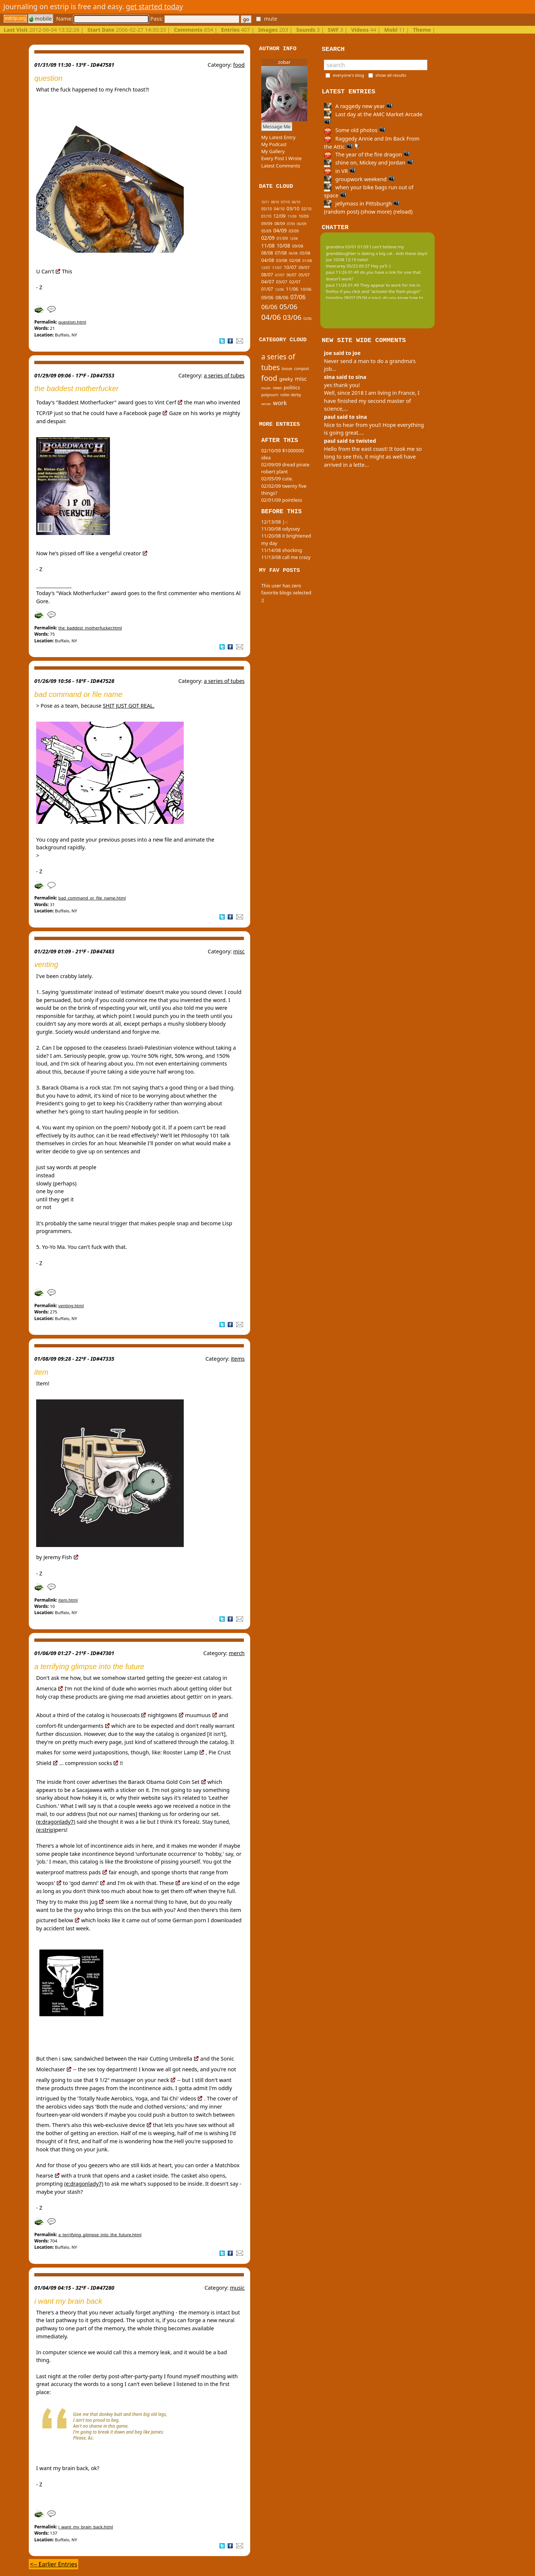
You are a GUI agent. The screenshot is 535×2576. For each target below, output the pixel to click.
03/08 (281, 260)
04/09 (280, 230)
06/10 (296, 202)
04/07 (267, 281)
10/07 (290, 267)
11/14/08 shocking (281, 550)
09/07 (304, 267)
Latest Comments (280, 165)
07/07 (279, 275)
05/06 (288, 306)
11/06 (292, 289)
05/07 (304, 274)
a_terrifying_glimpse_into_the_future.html (100, 2234)
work (280, 403)
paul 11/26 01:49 (342, 272)
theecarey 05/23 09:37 (348, 266)
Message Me (277, 126)
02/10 (306, 208)
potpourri (269, 394)
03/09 (293, 231)
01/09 (282, 238)
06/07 (291, 274)
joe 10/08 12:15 (341, 259)
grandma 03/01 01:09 (347, 246)
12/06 (279, 289)
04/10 (279, 208)
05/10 (266, 208)
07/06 (298, 297)
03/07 (281, 281)
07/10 (285, 202)
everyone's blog (348, 75)
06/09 (301, 223)
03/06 (292, 317)
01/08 (307, 260)
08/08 (267, 253)
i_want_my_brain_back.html (85, 2527)
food (239, 64)
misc (239, 951)
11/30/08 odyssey (280, 528)
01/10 (266, 216)
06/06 (269, 307)
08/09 (280, 223)
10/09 (303, 216)
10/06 (305, 289)
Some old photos (355, 130)
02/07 (294, 281)
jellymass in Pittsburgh (362, 203)
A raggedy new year (358, 106)
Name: (102, 18)
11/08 (268, 245)
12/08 (293, 238)
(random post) (341, 211)
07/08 (281, 253)
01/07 (267, 289)
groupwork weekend (359, 179)
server (266, 403)
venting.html (71, 1305)
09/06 (267, 297)
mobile (41, 18)
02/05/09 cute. (277, 478)
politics (292, 387)
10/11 (265, 202)
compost (301, 368)
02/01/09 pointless (281, 500)
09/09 (266, 223)
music (237, 2287)
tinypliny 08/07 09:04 (346, 297)
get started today (154, 6)
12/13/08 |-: (274, 521)
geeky (286, 379)
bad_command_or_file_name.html (92, 898)
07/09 (291, 224)
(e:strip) (45, 1829)
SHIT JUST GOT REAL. (129, 705)
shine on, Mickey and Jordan (368, 162)
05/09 (266, 231)
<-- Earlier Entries (53, 2564)
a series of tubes (224, 375)
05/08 (305, 253)
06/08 (293, 253)
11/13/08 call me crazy (285, 557)
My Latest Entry (278, 137)
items (238, 1358)
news (277, 387)
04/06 (271, 317)
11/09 (291, 216)
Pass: (194, 18)
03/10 (292, 208)
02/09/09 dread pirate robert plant (285, 468)
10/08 (283, 245)
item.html (68, 1600)
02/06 (307, 319)
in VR (340, 171)
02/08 (294, 260)
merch (237, 1653)
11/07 (277, 267)
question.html (72, 322)
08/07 (267, 275)
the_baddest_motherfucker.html (90, 628)
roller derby (290, 394)
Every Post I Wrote (281, 158)
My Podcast (274, 144)
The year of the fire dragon (367, 154)
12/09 (279, 216)
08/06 (282, 297)
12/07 (265, 267)
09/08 (297, 246)
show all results (391, 75)
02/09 (268, 237)
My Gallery (273, 151)
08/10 (275, 202)
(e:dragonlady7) (55, 1821)
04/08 (267, 260)
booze (287, 368)
